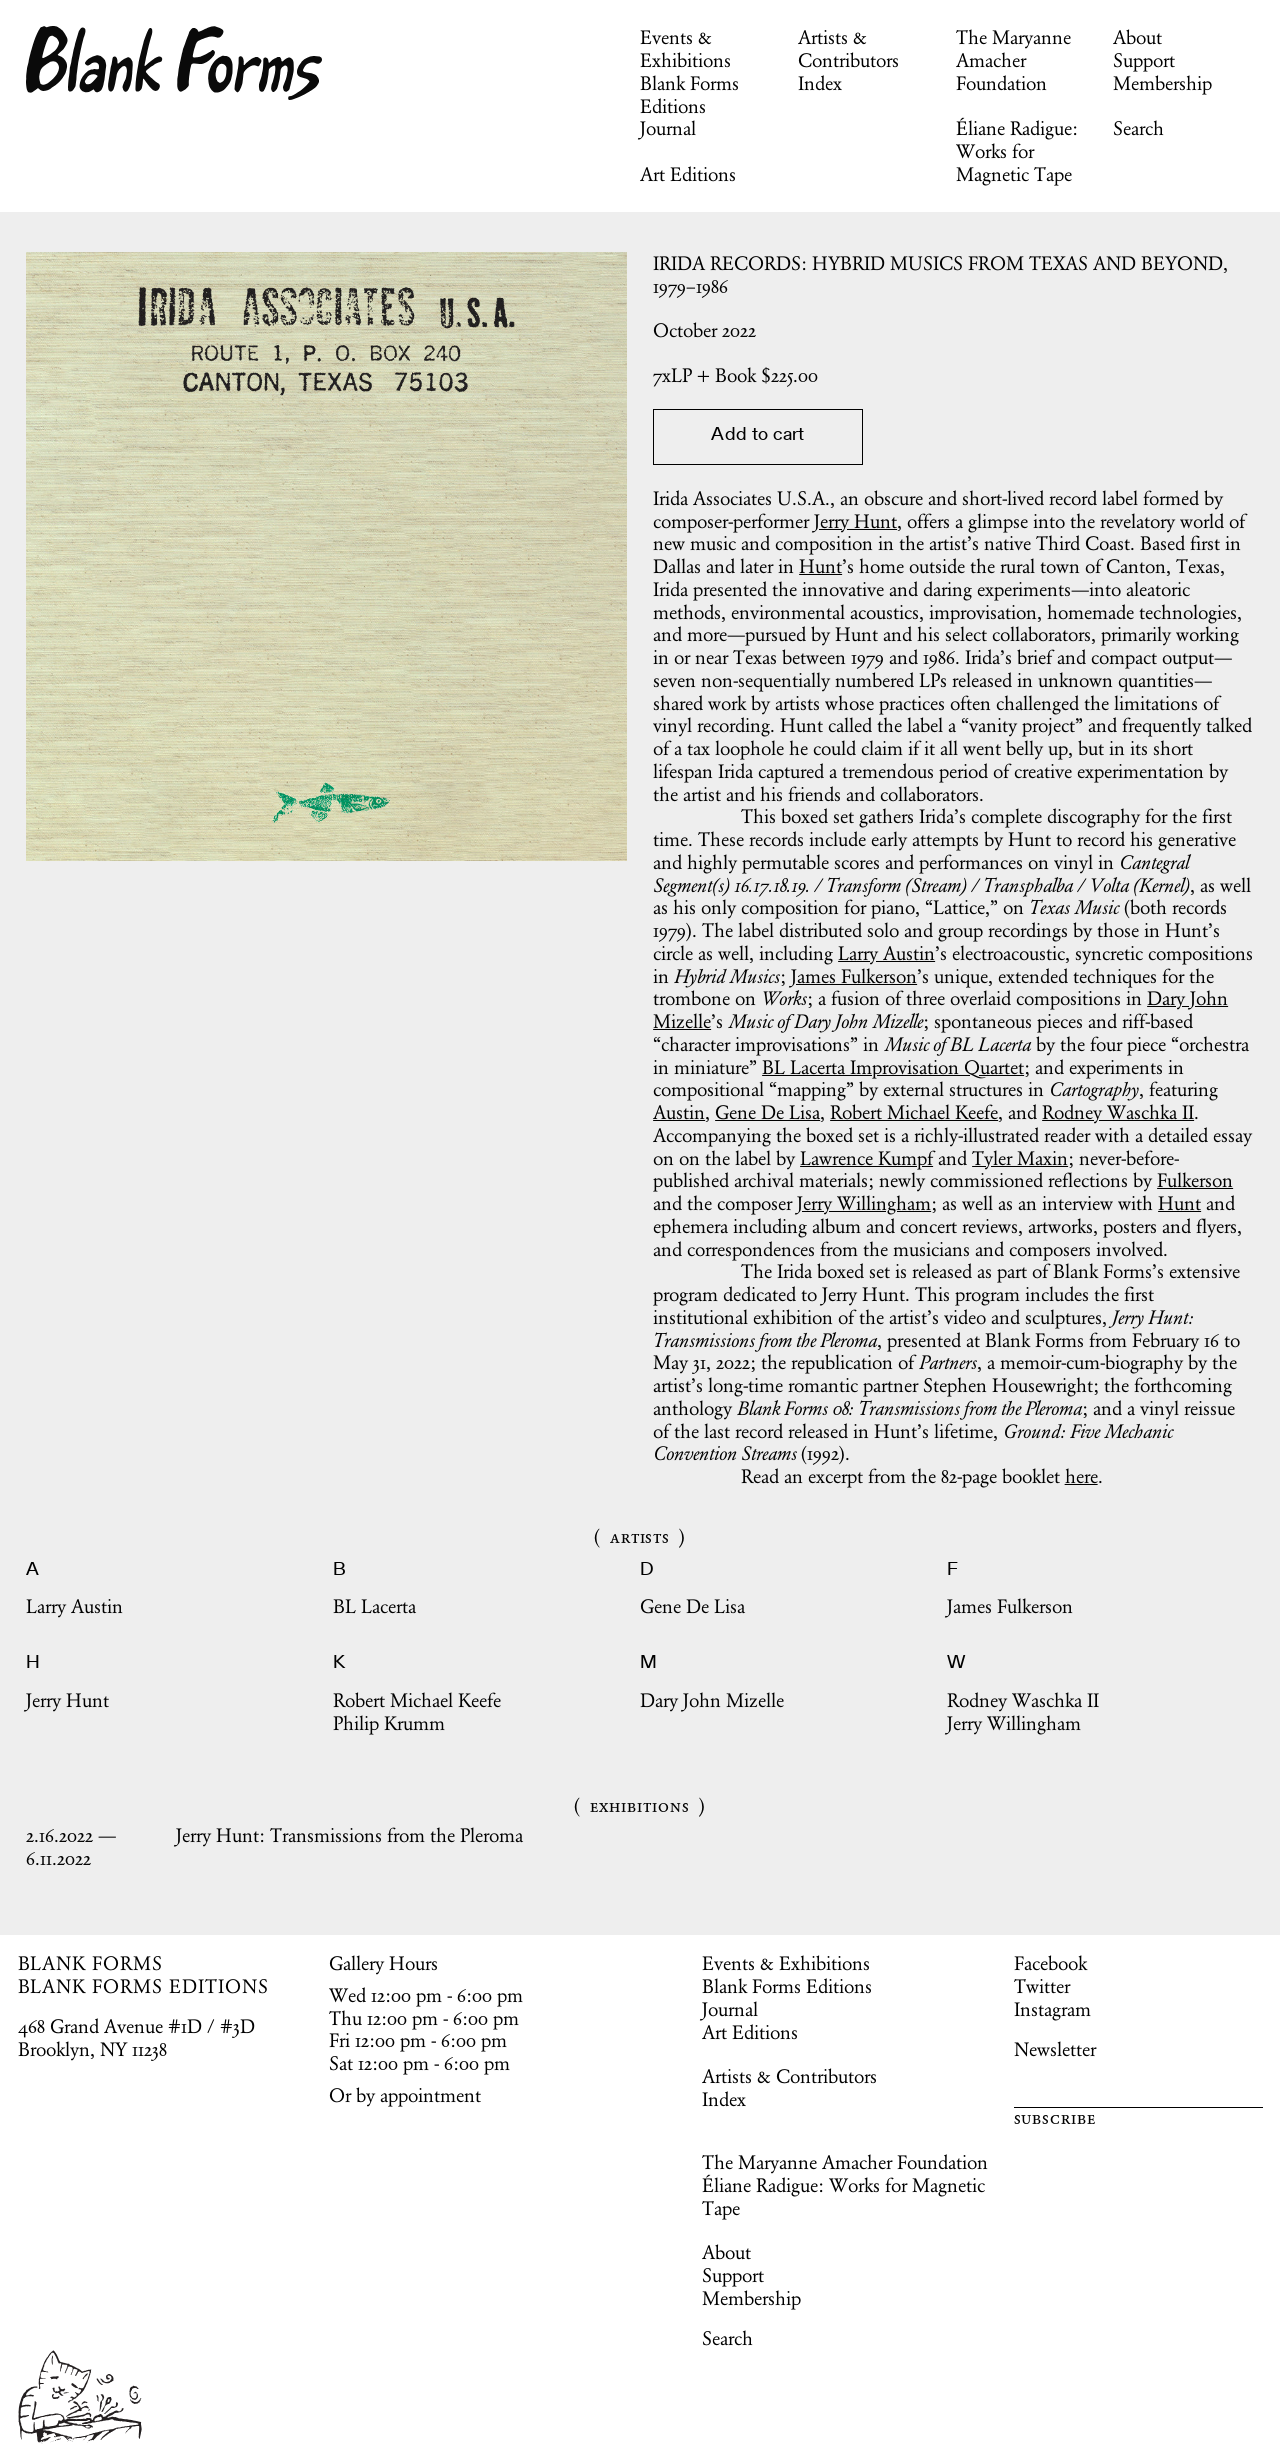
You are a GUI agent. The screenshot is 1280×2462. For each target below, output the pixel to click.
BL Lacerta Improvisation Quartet (893, 1067)
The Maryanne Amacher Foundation (1013, 60)
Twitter (1042, 1986)
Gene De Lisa (767, 1112)
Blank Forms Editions (689, 94)
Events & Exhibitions (685, 48)
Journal (668, 128)
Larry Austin (886, 953)
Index (820, 83)
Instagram (1052, 2009)
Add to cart (757, 435)
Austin (679, 1112)
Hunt (820, 566)
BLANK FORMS (91, 1963)
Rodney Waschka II (1118, 1112)
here (1081, 1476)
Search (1138, 128)
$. (735, 375)
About (1137, 37)
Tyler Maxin (1020, 1158)
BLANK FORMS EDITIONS (143, 1986)
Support (1144, 60)
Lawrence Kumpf (866, 1158)
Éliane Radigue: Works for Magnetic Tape (1017, 151)
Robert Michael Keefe (914, 1112)
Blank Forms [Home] (175, 63)
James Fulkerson (854, 976)
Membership (1162, 83)
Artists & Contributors (848, 48)
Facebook (1050, 1963)
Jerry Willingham (864, 1203)
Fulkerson (1195, 1180)
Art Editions (688, 174)
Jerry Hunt (855, 521)
